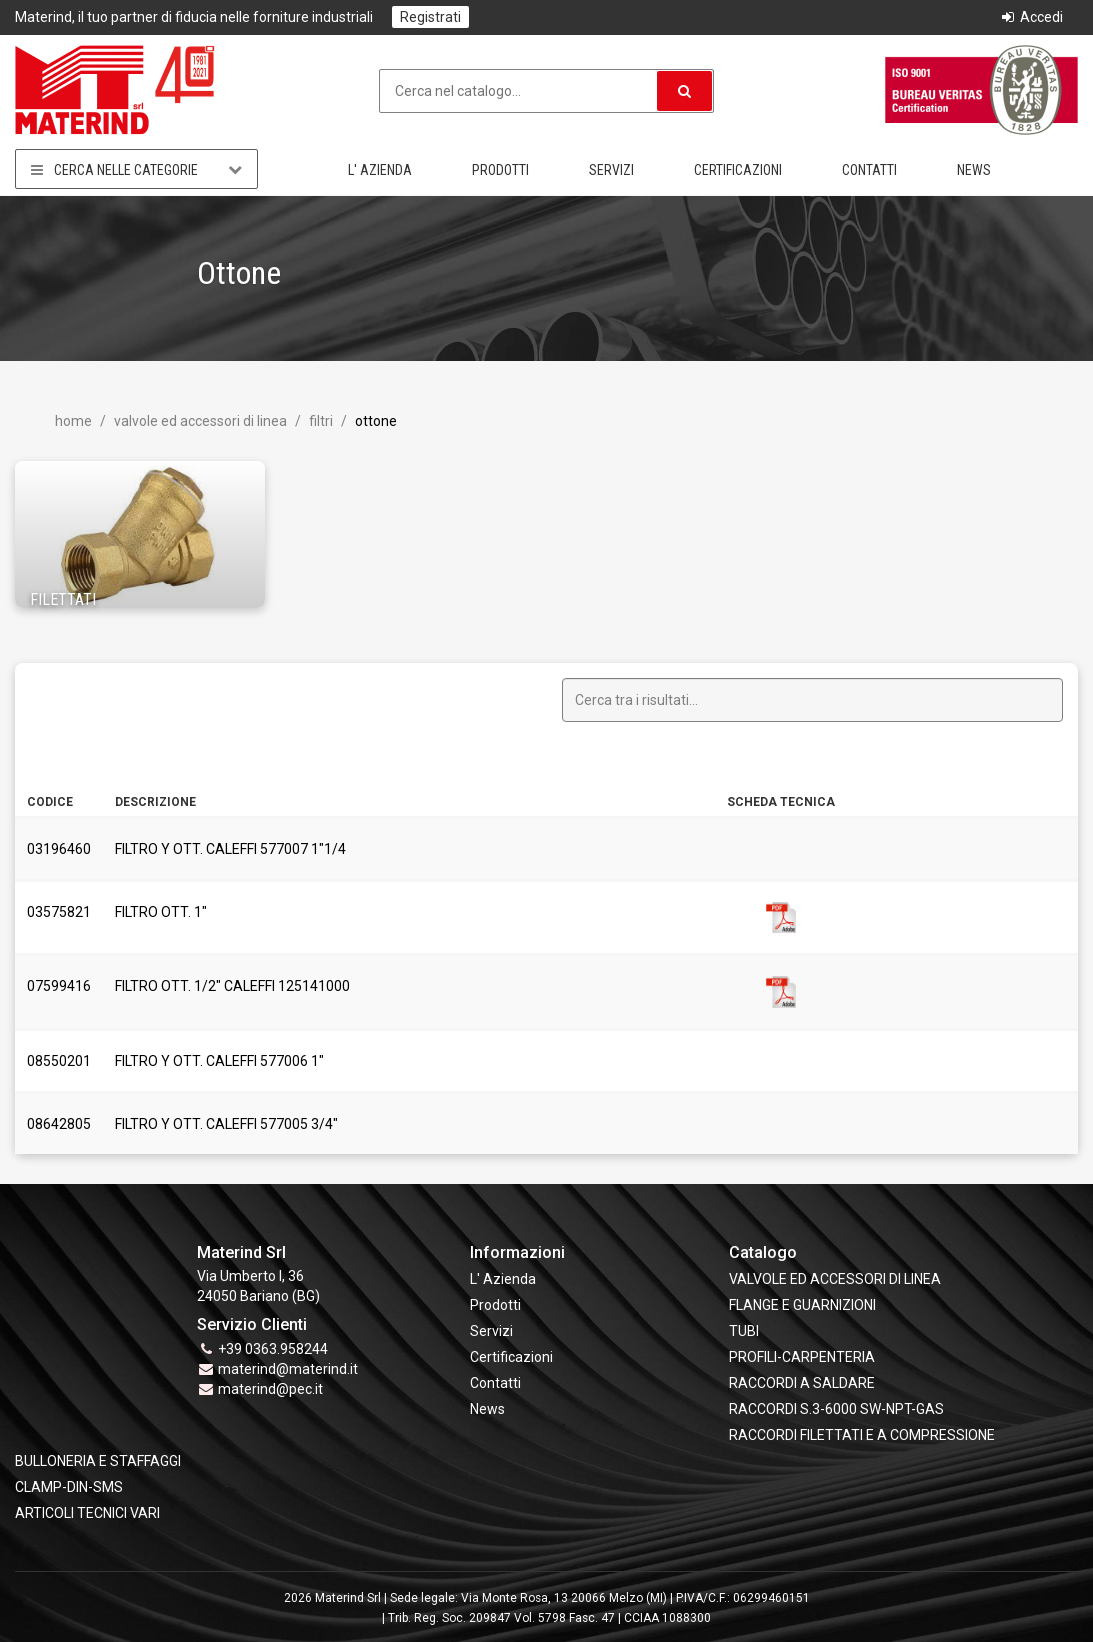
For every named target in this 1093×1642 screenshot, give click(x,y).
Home (73, 421)
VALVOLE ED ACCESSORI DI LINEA (199, 421)
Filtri (319, 421)
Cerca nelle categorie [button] (136, 169)
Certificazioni (738, 170)
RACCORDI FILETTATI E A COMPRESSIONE (862, 1435)
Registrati (430, 17)
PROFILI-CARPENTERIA (802, 1357)
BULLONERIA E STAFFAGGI (98, 1461)
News (974, 170)
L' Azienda (380, 170)
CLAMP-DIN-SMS (69, 1487)
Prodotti (500, 170)
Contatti (869, 170)
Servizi (611, 170)
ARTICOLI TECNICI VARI (87, 1513)
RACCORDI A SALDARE (802, 1383)
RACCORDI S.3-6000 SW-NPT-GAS (836, 1409)
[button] (684, 91)
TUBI (744, 1331)
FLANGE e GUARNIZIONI (802, 1305)
